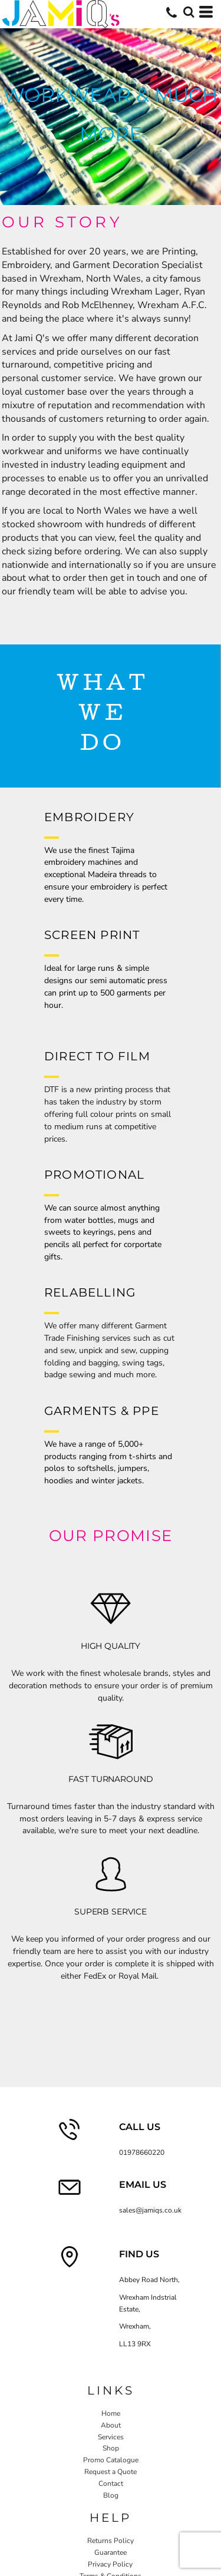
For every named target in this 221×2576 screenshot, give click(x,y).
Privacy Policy (110, 2564)
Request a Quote (110, 2471)
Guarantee (110, 2552)
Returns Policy (110, 2540)
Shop (111, 2448)
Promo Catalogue (110, 2460)
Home (110, 2413)
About (111, 2425)
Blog (110, 2495)
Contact (110, 2483)
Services (111, 2437)
